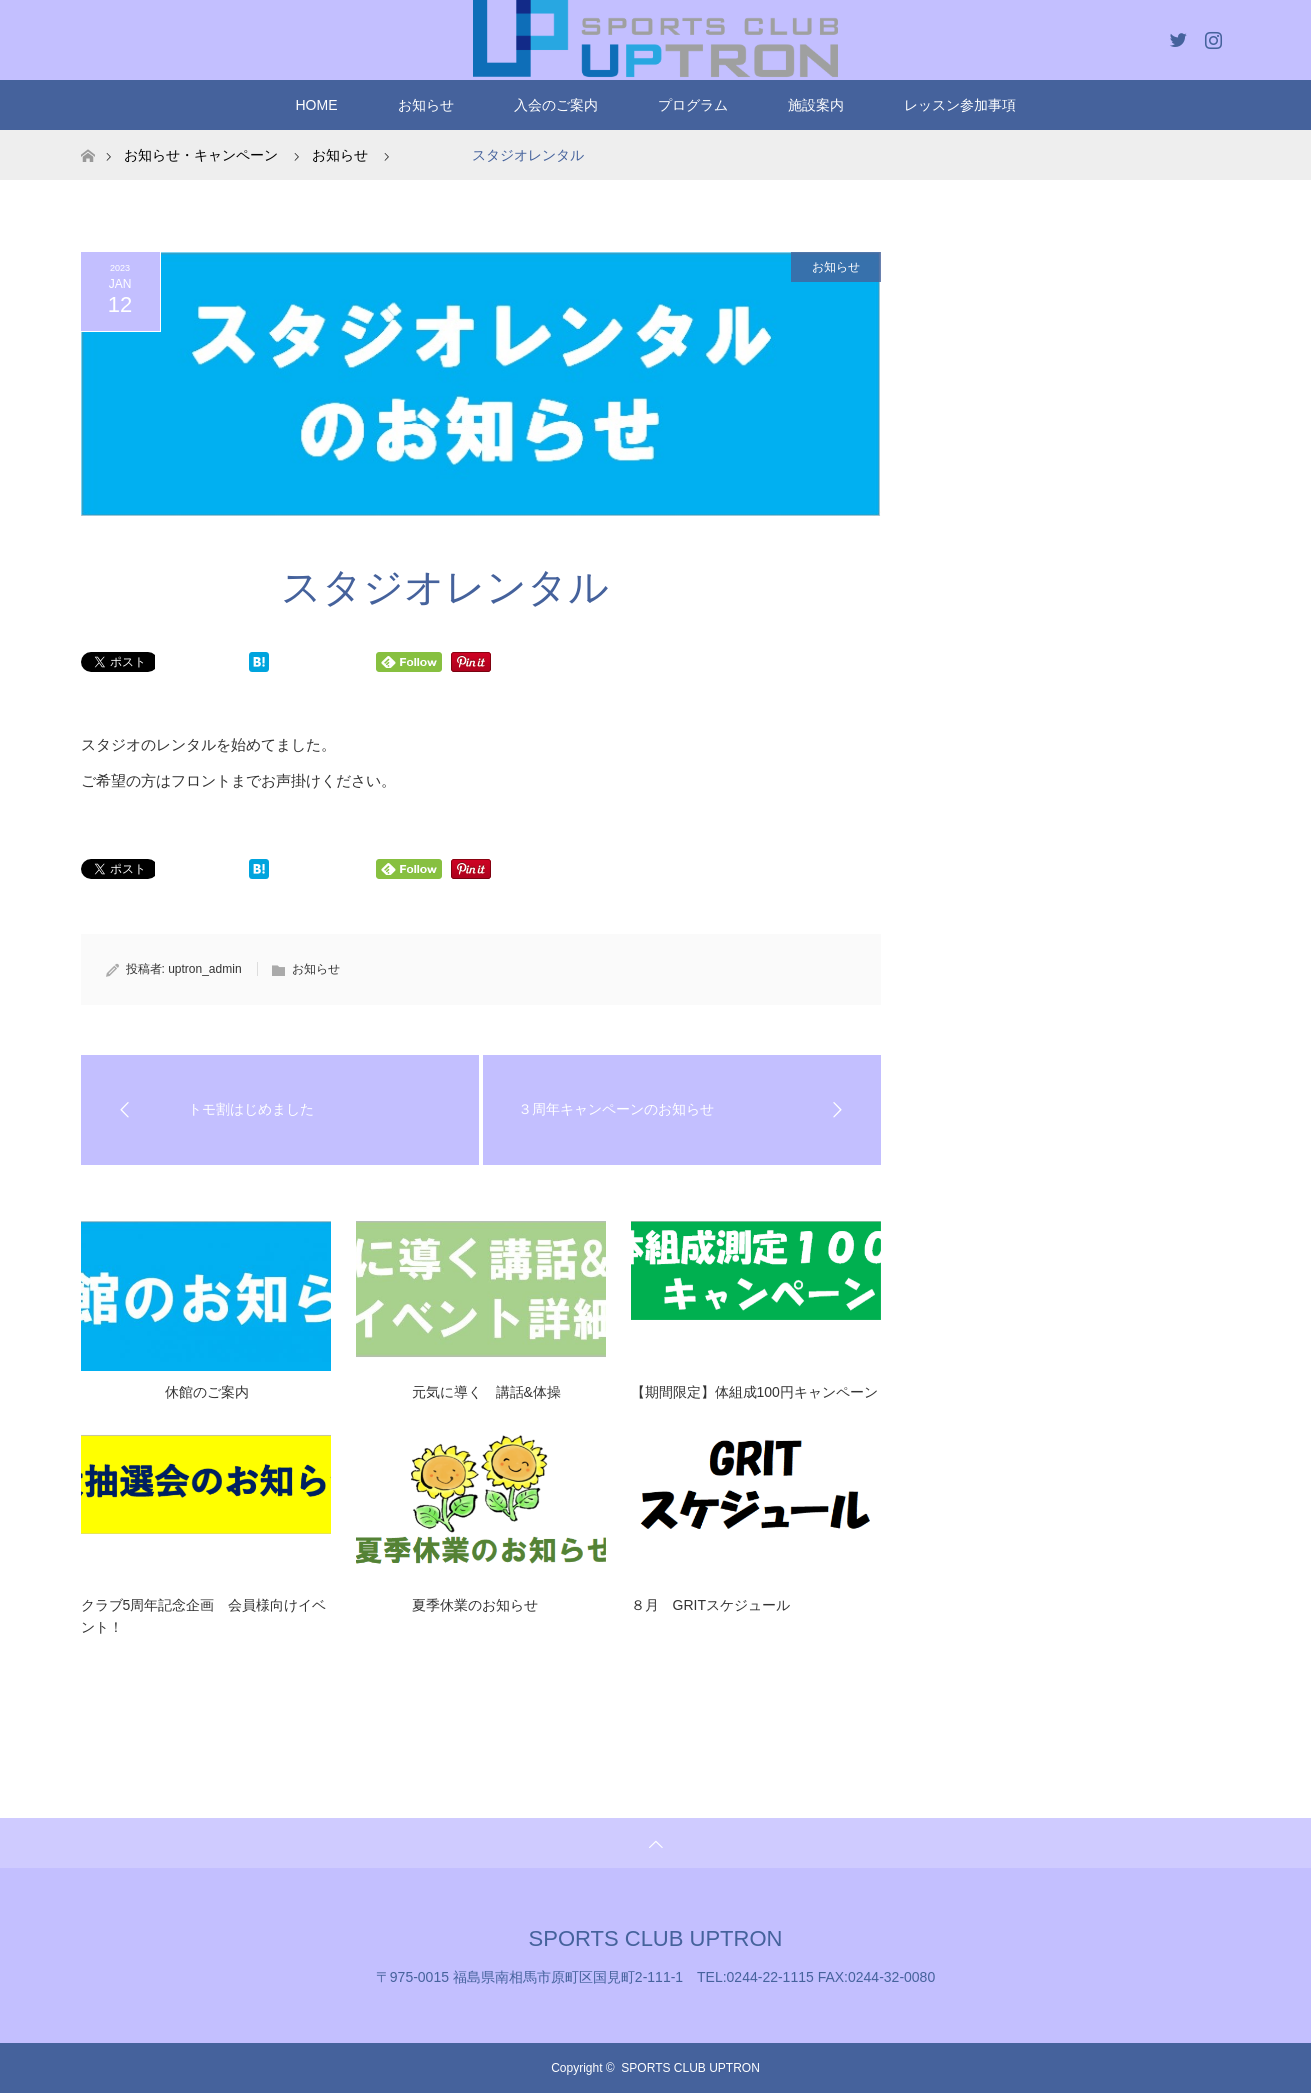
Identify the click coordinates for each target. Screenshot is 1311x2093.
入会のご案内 (556, 105)
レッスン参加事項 (960, 105)
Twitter (1176, 36)
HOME (317, 105)
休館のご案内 (165, 1392)
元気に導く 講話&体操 (458, 1392)
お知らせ (426, 105)
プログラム (693, 105)
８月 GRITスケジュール (710, 1605)
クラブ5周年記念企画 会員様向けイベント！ (204, 1616)
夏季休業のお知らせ (447, 1605)
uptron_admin (204, 969)
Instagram (1211, 36)
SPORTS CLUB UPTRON (656, 1938)
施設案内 (816, 105)
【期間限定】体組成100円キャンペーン (754, 1392)
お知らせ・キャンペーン (201, 155)
